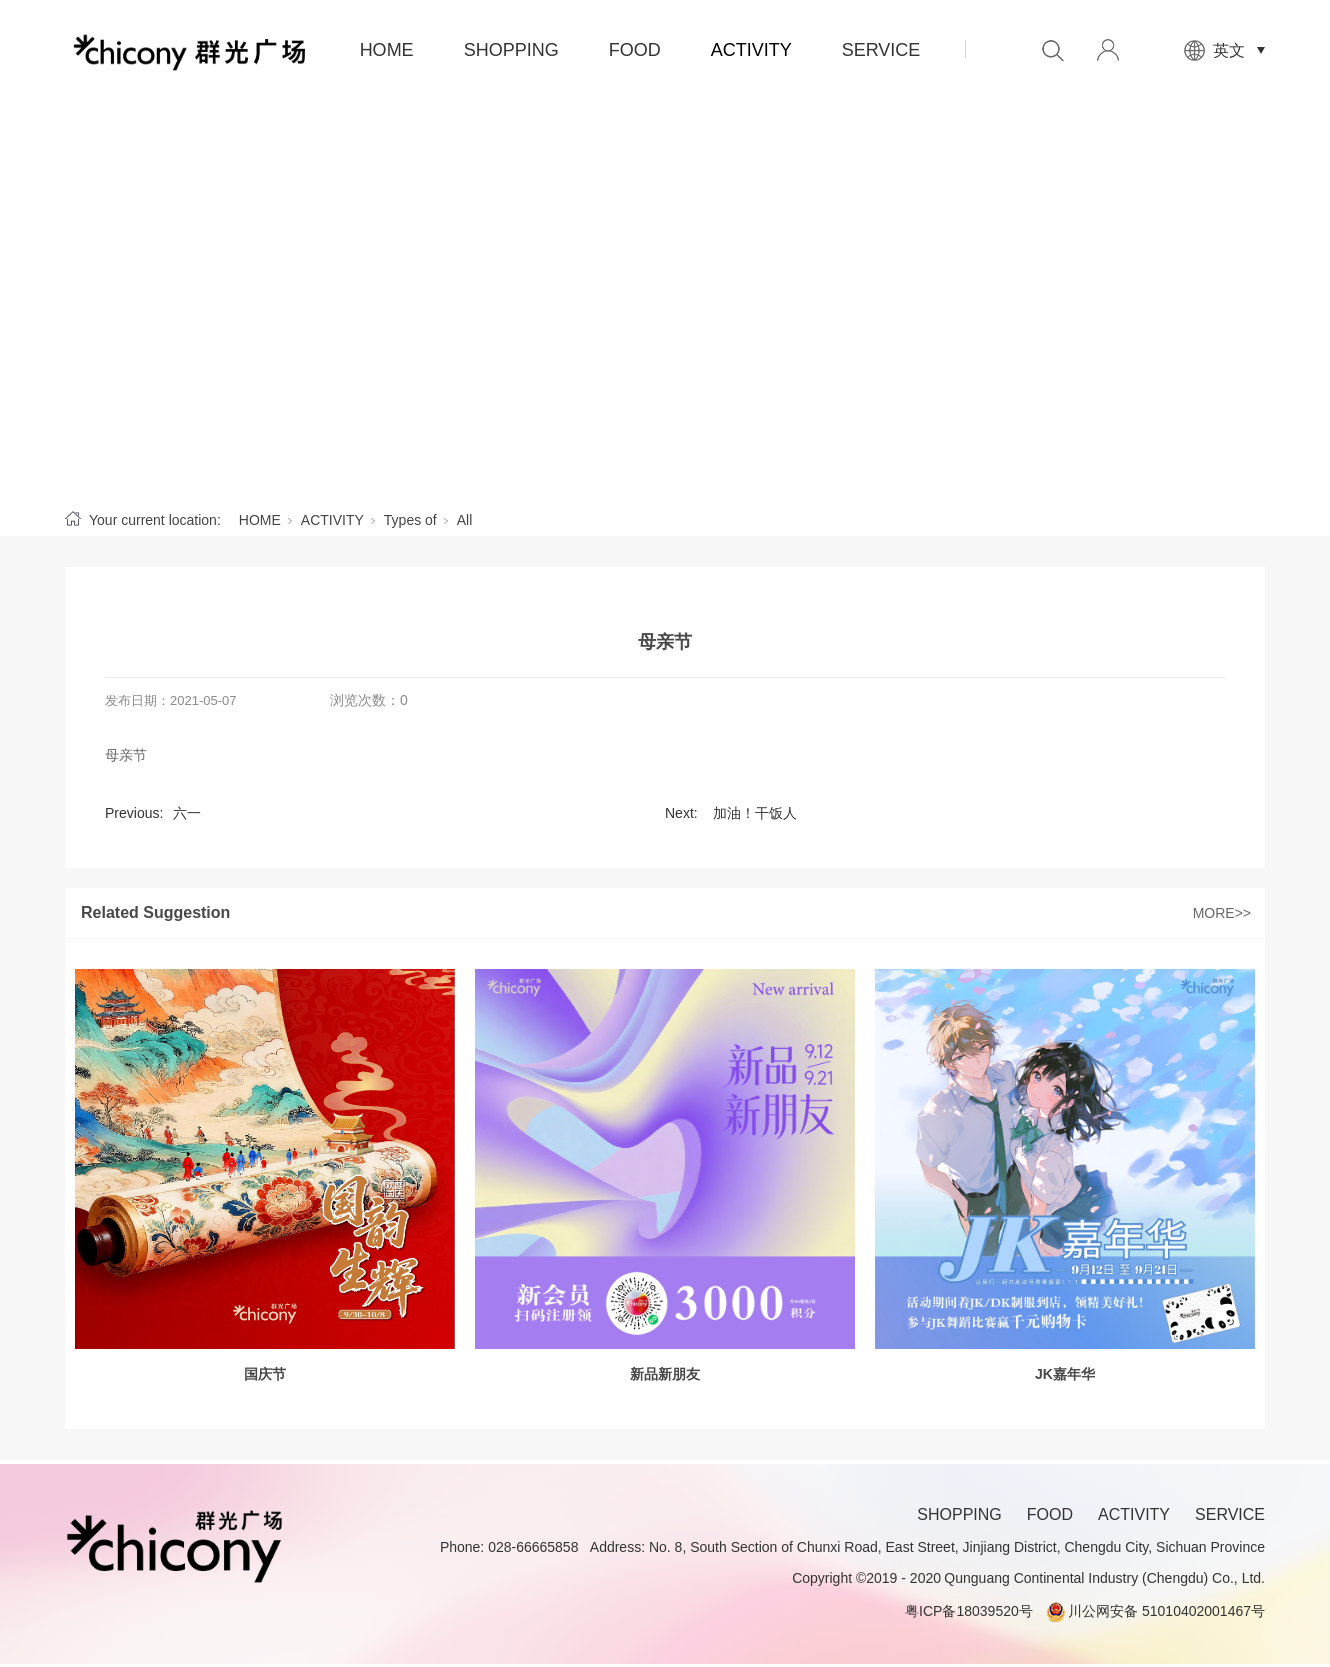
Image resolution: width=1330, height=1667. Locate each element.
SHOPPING (511, 50)
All (465, 520)
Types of (410, 520)
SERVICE (881, 50)
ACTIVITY (751, 50)
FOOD (635, 50)
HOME (387, 50)
